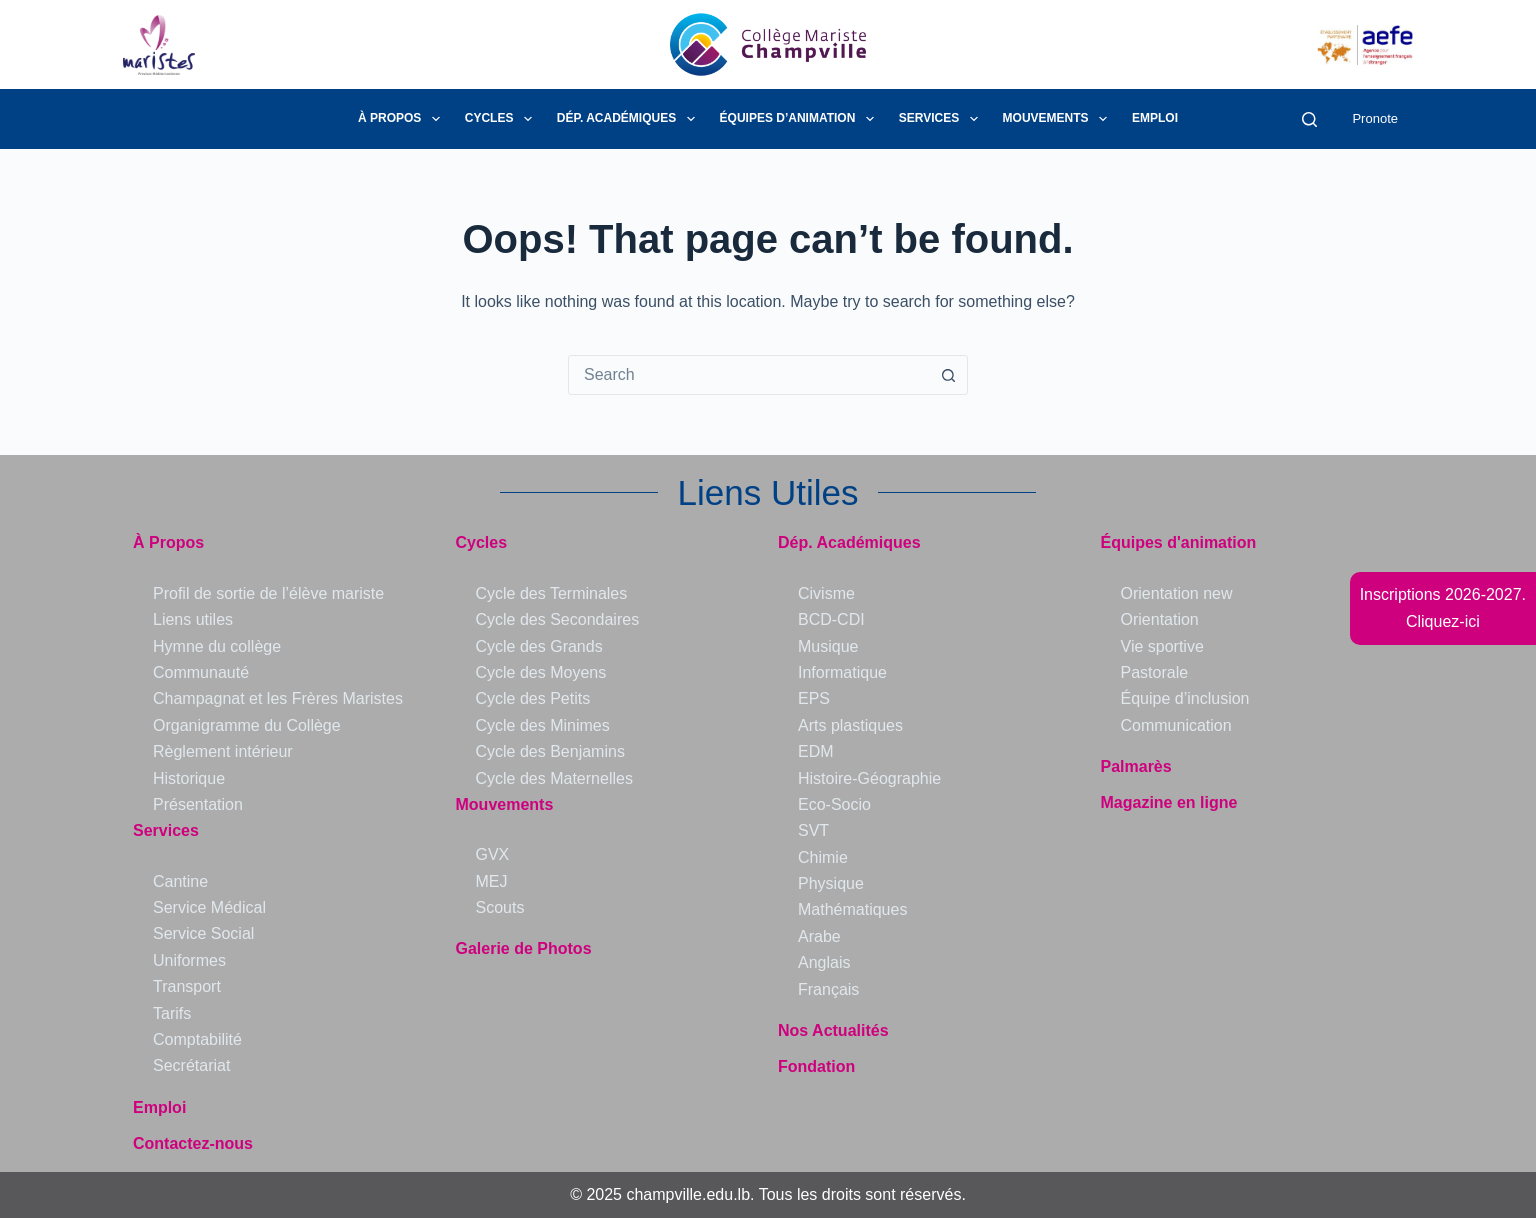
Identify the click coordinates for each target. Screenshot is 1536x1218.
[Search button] (948, 375)
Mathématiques (852, 909)
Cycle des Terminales (552, 593)
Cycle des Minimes (543, 725)
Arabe (819, 936)
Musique (828, 646)
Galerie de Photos (524, 948)
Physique (831, 883)
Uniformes (189, 960)
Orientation (1160, 619)
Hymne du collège (217, 646)
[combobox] (749, 375)
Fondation (816, 1066)
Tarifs (172, 1013)
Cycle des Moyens (541, 672)
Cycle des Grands (539, 646)
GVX (493, 854)
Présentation (198, 804)
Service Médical (209, 907)
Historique (189, 778)
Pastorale (1155, 672)
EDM (816, 751)
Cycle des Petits (533, 698)
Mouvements (1059, 119)
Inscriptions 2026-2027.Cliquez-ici (1443, 607)
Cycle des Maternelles (554, 778)
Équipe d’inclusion (1185, 698)
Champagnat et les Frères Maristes (278, 698)
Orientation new (1177, 593)
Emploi (1155, 118)
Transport (187, 986)
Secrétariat (191, 1065)
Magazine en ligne (1169, 802)
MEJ (492, 881)
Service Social (203, 933)
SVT (813, 830)
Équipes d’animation (801, 119)
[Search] (1309, 119)
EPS (814, 698)
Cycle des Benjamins (550, 751)
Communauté (201, 672)
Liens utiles (193, 619)
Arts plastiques (850, 725)
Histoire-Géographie (869, 778)
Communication (1176, 725)
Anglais (824, 962)
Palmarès (1136, 766)
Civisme (826, 593)
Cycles (502, 119)
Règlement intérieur (223, 751)
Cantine (180, 881)
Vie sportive (1162, 646)
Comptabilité (197, 1039)
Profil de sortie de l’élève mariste (268, 593)
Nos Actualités (833, 1030)
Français (828, 989)
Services (942, 119)
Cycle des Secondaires (558, 619)
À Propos (403, 119)
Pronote (1375, 118)
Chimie (823, 857)
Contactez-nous (193, 1143)
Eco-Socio (834, 804)
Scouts (500, 907)
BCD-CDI (831, 619)
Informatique (842, 672)
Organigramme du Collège (247, 725)
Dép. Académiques (630, 119)
